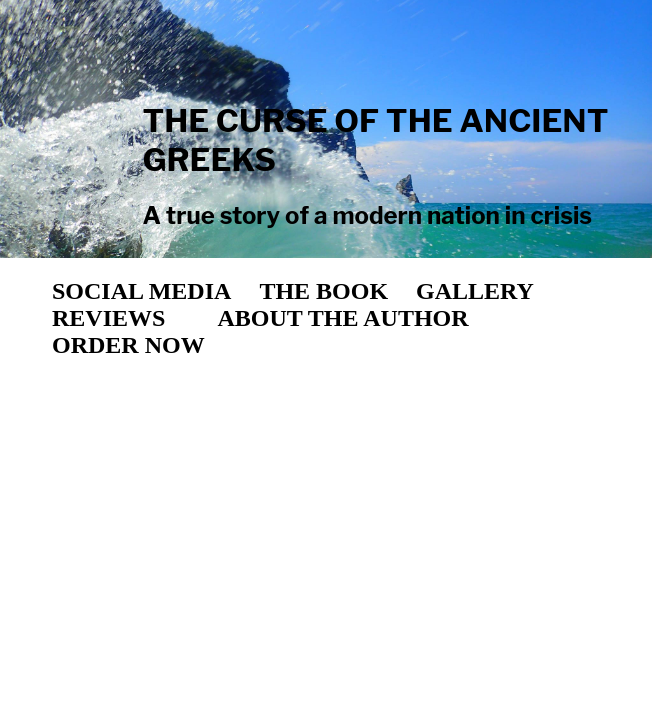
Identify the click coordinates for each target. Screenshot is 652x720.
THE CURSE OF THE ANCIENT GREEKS (375, 140)
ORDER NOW (128, 345)
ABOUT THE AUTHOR (342, 318)
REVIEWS (108, 318)
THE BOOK (323, 291)
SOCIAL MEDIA (141, 291)
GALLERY (475, 291)
